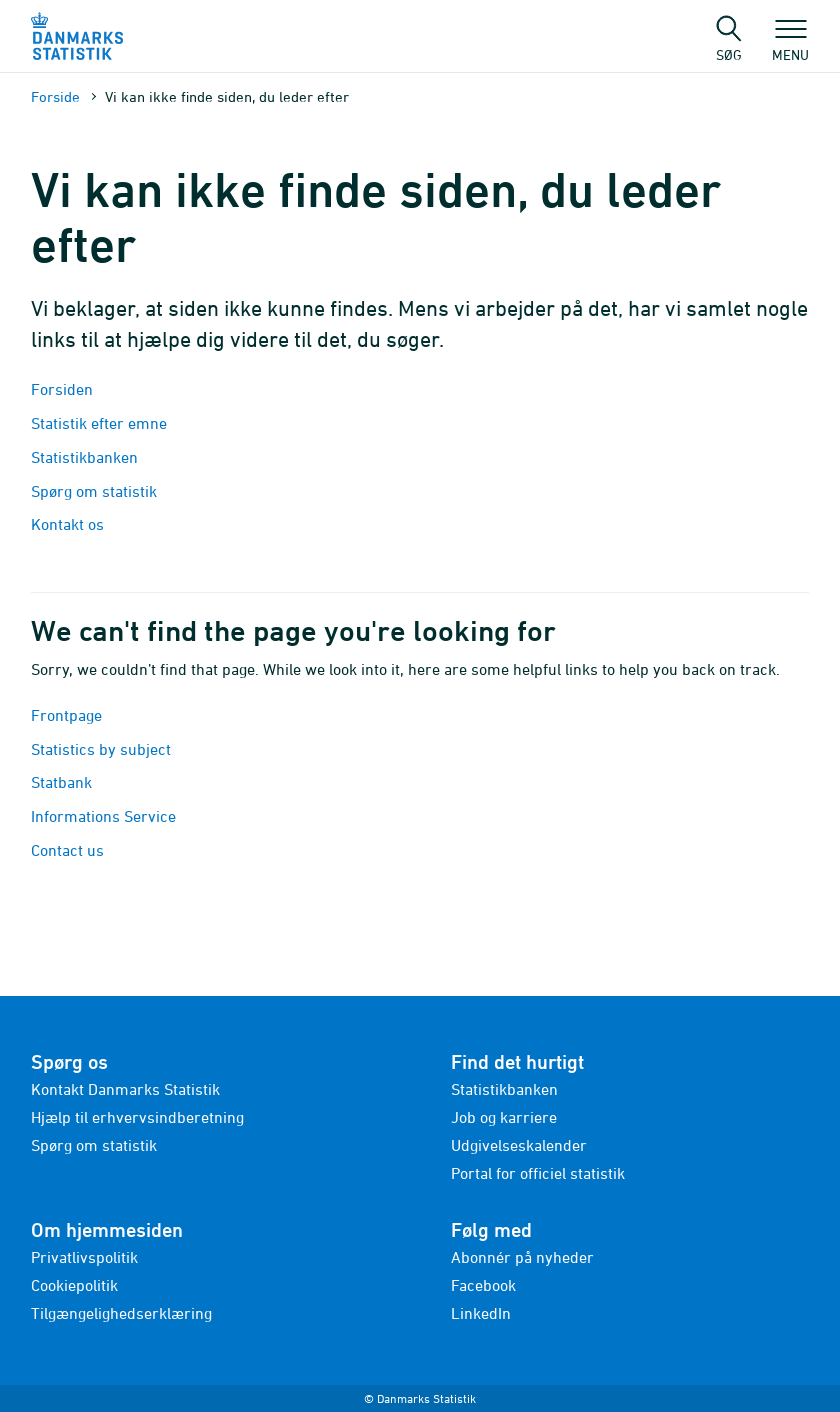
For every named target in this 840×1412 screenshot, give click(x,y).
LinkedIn (481, 1313)
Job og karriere (504, 1117)
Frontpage (66, 715)
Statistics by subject (101, 749)
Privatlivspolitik (84, 1257)
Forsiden (62, 389)
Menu (790, 45)
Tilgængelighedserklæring (121, 1313)
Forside (55, 96)
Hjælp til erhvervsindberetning (137, 1117)
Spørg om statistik (94, 491)
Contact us (67, 850)
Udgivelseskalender (519, 1145)
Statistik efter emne (99, 423)
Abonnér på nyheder (522, 1257)
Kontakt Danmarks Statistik (125, 1089)
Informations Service (103, 816)
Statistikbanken (86, 457)
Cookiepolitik (74, 1285)
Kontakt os (67, 524)
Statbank (61, 782)
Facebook (483, 1285)
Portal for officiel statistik (538, 1173)
